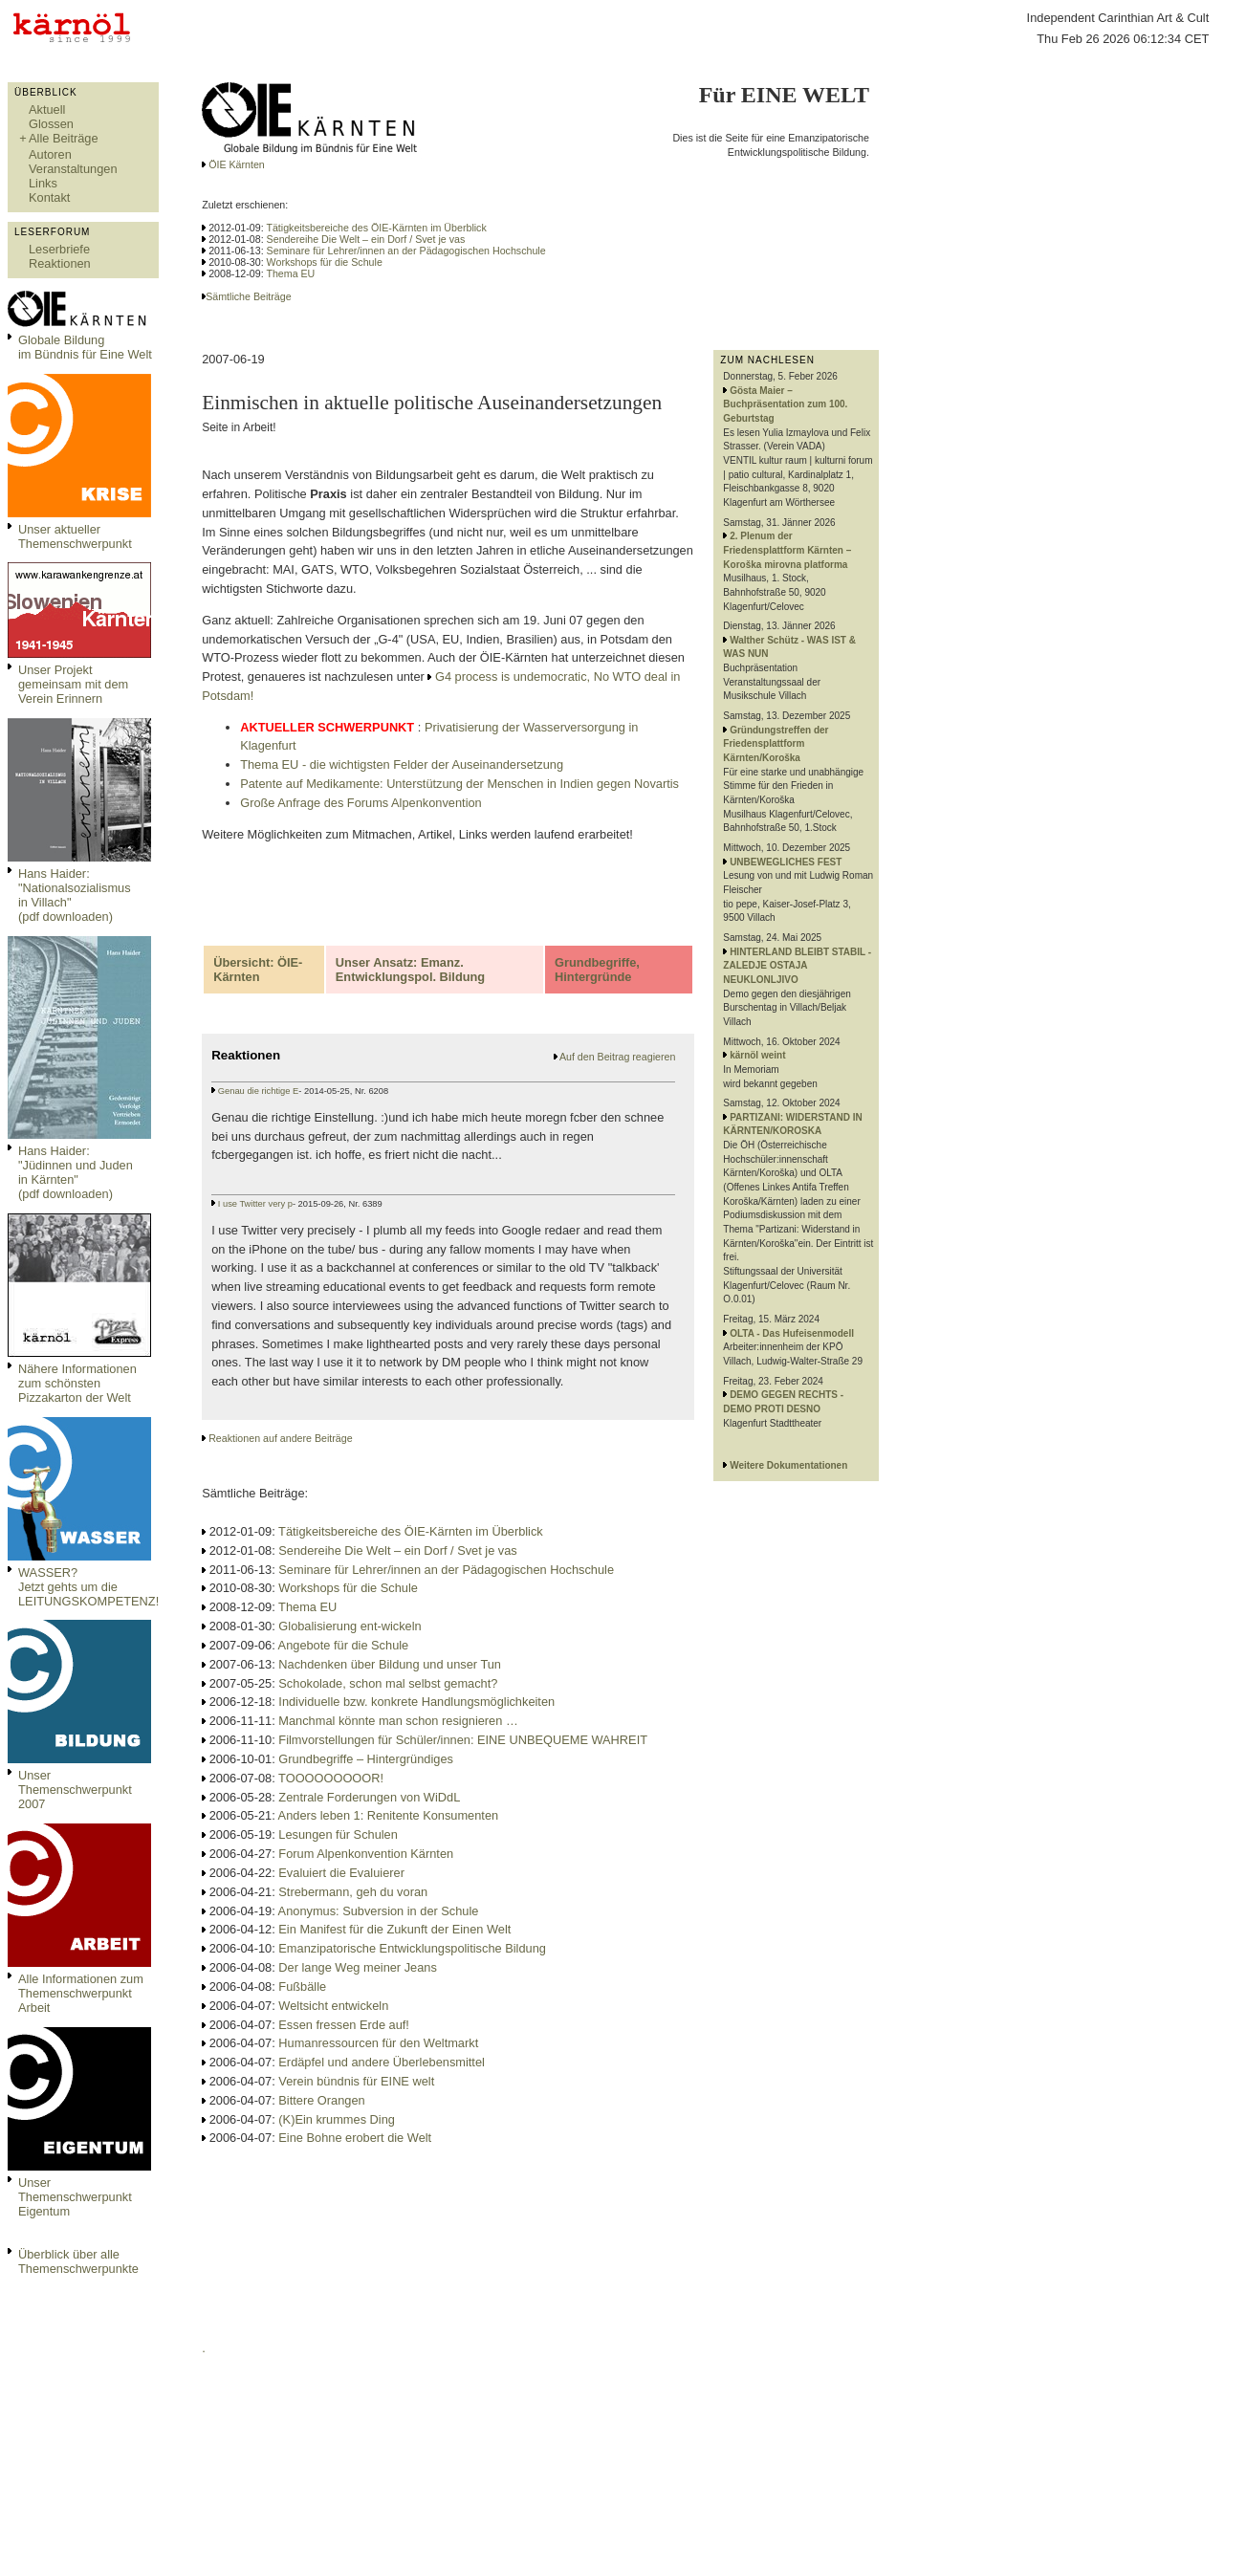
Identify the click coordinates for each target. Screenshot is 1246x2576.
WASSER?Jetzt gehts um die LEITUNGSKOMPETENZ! (88, 1586)
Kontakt (49, 197)
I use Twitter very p (255, 1204)
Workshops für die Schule (325, 262)
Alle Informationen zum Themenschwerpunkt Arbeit (80, 1993)
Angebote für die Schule (343, 1645)
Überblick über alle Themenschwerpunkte (78, 2261)
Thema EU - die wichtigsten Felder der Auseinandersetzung (401, 764)
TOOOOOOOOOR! (330, 1778)
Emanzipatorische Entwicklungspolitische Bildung (412, 1948)
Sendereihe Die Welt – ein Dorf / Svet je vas (366, 239)
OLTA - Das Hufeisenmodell (792, 1333)
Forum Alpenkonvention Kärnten (365, 1853)
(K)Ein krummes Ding (336, 2119)
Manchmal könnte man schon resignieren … (397, 1721)
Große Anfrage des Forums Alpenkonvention (361, 803)
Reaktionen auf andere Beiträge (280, 1438)
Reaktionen (60, 263)
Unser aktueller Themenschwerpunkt (75, 536)
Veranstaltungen (73, 169)
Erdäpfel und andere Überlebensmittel (381, 2062)
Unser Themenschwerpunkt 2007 (75, 1789)
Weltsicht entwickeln (333, 2005)
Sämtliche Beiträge (248, 296)
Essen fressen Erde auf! (343, 2025)
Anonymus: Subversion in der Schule (378, 1911)
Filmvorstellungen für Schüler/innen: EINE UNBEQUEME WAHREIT (462, 1740)
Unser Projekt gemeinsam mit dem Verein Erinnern (73, 684)
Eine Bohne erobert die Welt (354, 2137)
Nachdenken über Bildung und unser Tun (389, 1664)
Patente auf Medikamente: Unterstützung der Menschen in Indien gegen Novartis (459, 783)
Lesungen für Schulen (338, 1834)
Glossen (51, 124)
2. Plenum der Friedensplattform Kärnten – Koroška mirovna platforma (787, 550)
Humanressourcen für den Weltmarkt (378, 2043)
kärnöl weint (757, 1055)
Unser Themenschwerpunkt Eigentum (75, 2196)
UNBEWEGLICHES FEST (786, 862)
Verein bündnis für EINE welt (356, 2081)
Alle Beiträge (63, 138)
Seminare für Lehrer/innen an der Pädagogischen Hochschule (406, 250)
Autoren (50, 154)
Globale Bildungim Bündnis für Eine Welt (85, 347)
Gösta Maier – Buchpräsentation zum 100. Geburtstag (785, 404)
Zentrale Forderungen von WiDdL (369, 1797)
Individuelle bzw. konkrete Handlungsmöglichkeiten (416, 1701)
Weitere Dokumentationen (788, 1465)
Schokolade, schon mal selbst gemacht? (387, 1683)
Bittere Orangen (321, 2100)
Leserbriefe (59, 249)
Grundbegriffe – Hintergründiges (365, 1759)
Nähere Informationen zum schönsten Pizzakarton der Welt (77, 1383)
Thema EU (290, 273)
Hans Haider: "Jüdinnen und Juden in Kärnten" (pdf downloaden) (75, 1172)
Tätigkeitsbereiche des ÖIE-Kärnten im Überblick (376, 227)
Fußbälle (302, 1986)
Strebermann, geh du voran (352, 1892)
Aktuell (47, 109)
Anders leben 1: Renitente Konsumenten (388, 1815)
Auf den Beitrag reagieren (617, 1056)
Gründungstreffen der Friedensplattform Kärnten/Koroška (775, 744)
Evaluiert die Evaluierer (341, 1873)
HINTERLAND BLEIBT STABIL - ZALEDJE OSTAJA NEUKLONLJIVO (797, 966)
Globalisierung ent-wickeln (349, 1626)
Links (43, 183)
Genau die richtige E (258, 1091)
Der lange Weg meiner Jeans (357, 1967)
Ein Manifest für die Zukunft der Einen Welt (394, 1929)
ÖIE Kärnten (235, 164)
